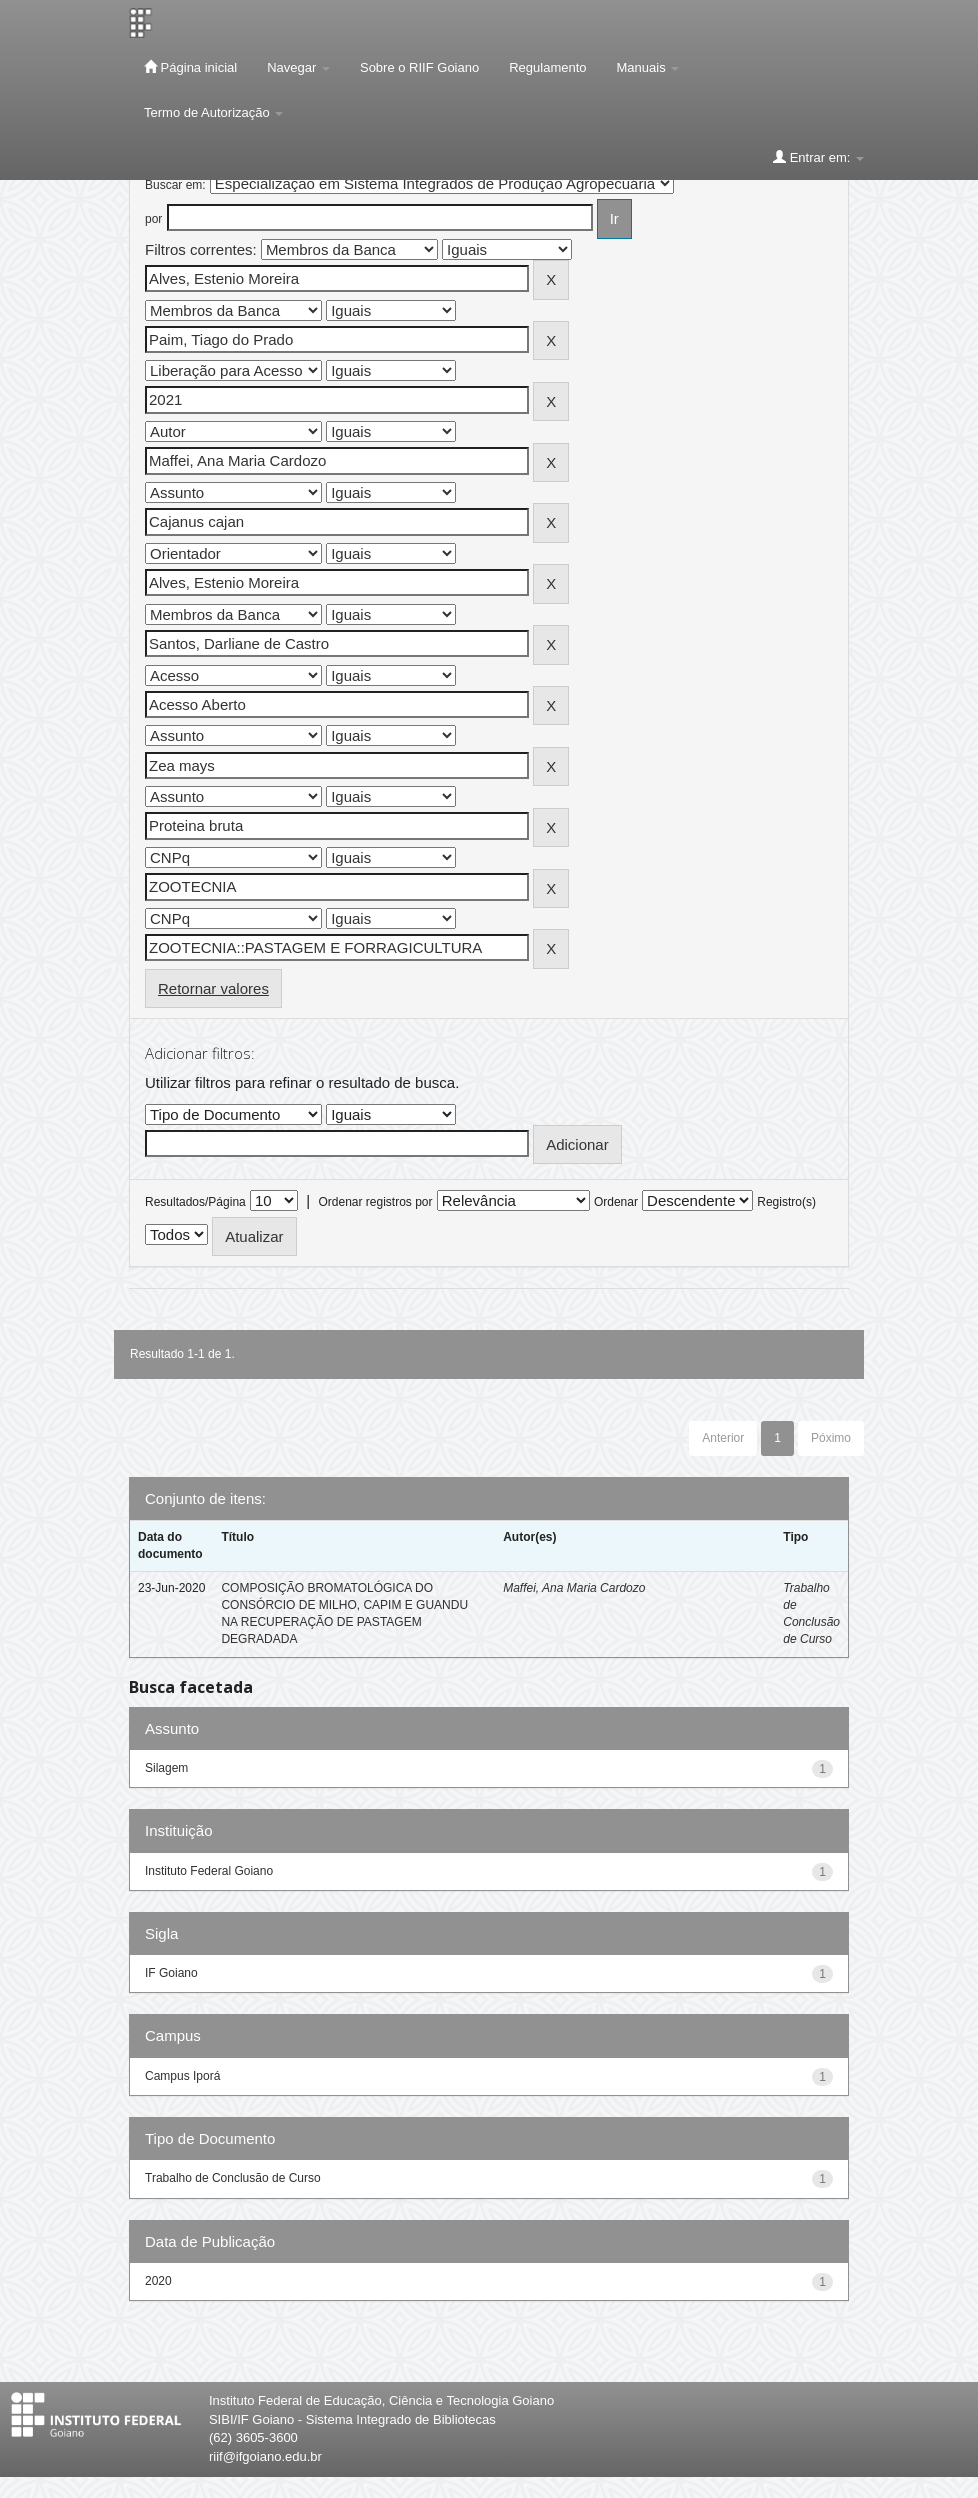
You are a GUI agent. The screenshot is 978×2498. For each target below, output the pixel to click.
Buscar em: (175, 185)
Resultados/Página (195, 1202)
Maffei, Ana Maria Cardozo (574, 1588)
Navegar (298, 67)
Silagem (166, 1768)
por (153, 219)
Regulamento (547, 67)
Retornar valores (213, 988)
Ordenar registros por (375, 1202)
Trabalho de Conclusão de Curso (233, 2178)
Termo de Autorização (213, 112)
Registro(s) (786, 1202)
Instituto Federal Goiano (209, 1871)
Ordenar (616, 1202)
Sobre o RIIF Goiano (419, 67)
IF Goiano (171, 1973)
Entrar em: (818, 157)
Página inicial (190, 67)
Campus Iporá (182, 2076)
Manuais (648, 67)
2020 (158, 2281)
